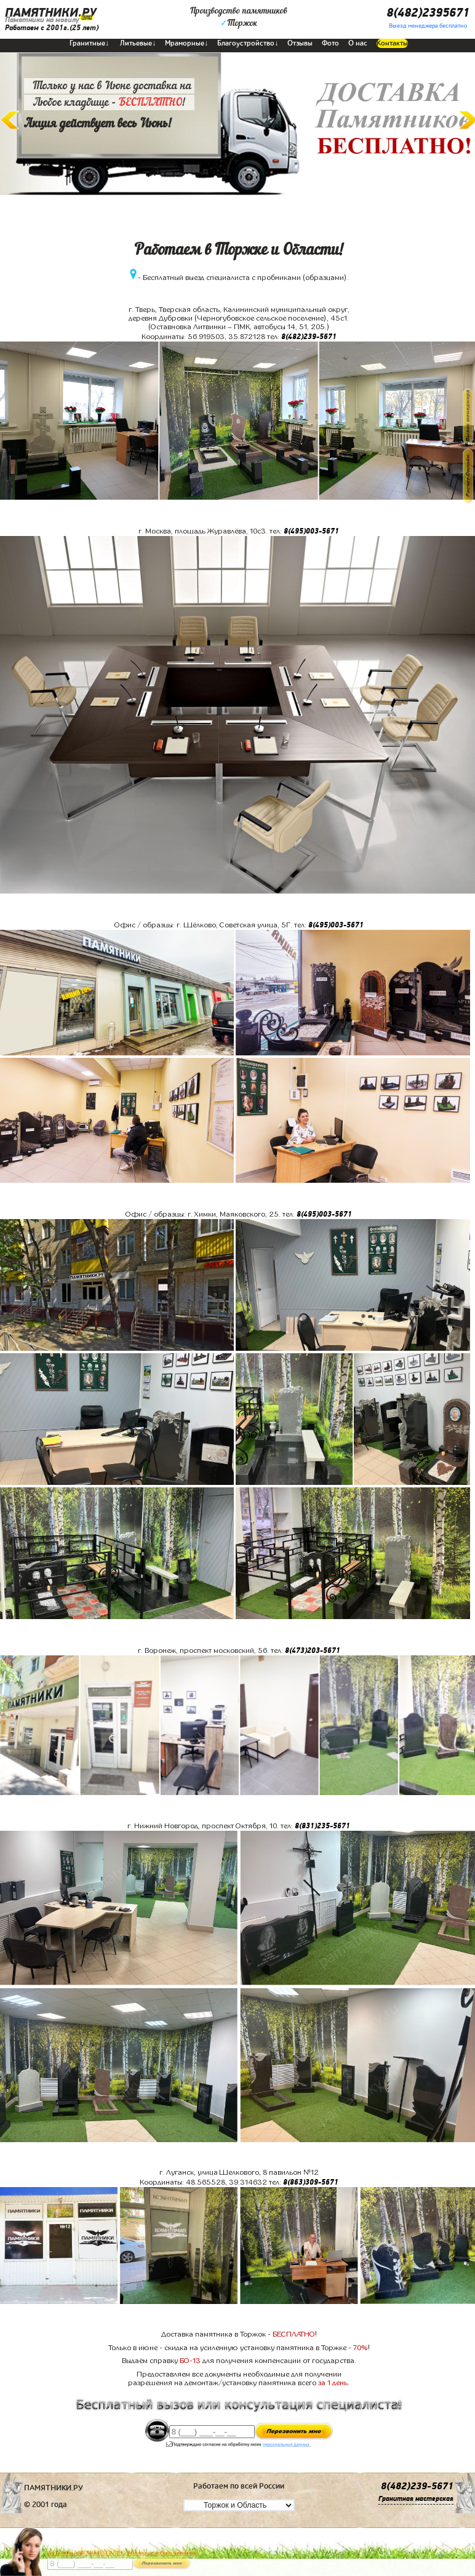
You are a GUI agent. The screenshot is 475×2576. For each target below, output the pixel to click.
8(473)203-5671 (312, 1650)
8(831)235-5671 (322, 1826)
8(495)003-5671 (311, 531)
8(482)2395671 (428, 13)
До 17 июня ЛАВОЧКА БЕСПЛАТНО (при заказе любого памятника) (122, 2553)
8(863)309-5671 (310, 2182)
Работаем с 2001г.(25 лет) (51, 28)
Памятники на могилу (42, 20)
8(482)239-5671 (309, 337)
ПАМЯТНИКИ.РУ (51, 13)
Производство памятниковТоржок (238, 17)
